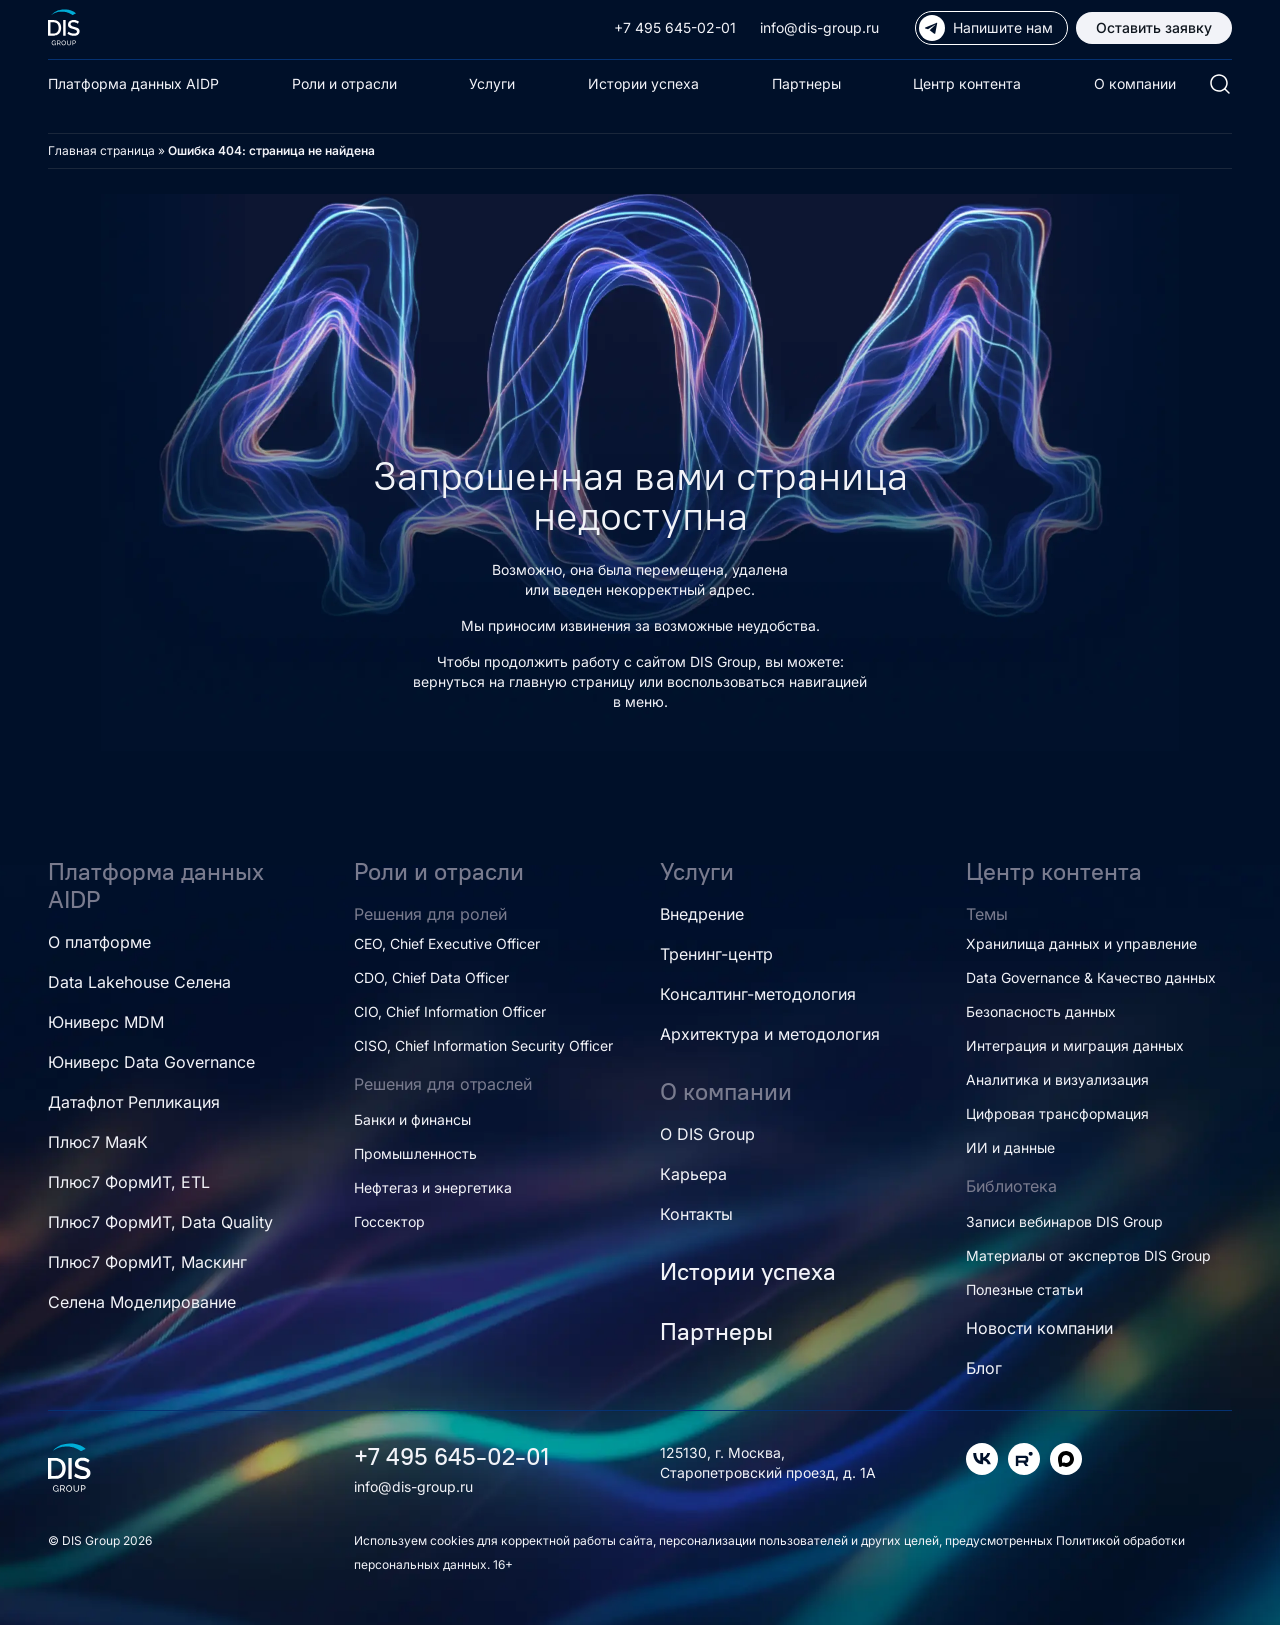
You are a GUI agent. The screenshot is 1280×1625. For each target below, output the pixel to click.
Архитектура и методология (770, 1034)
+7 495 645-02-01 (675, 27)
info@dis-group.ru (819, 27)
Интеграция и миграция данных (1075, 1045)
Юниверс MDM (106, 1022)
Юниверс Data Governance (151, 1062)
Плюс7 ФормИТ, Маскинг (147, 1262)
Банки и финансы (412, 1119)
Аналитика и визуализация (1057, 1079)
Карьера (693, 1174)
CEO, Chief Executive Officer (447, 943)
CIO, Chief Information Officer (450, 1011)
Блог (984, 1368)
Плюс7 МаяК (98, 1142)
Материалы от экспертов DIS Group (1088, 1255)
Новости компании (1039, 1328)
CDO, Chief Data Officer (431, 977)
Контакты (696, 1214)
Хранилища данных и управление (1081, 943)
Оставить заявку (1154, 27)
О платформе (99, 942)
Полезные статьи (1024, 1289)
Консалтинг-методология (758, 994)
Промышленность (415, 1153)
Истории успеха (643, 83)
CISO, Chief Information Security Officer (483, 1045)
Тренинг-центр (716, 954)
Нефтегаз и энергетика (433, 1187)
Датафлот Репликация (134, 1102)
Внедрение (702, 914)
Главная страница (101, 150)
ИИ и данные (1010, 1147)
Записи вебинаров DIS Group (1064, 1221)
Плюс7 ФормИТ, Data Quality (160, 1222)
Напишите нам (986, 28)
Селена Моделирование (142, 1302)
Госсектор (389, 1221)
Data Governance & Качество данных (1091, 977)
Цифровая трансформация (1057, 1113)
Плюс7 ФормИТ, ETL (129, 1182)
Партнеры (806, 83)
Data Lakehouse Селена (139, 982)
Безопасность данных (1041, 1011)
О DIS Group (707, 1134)
